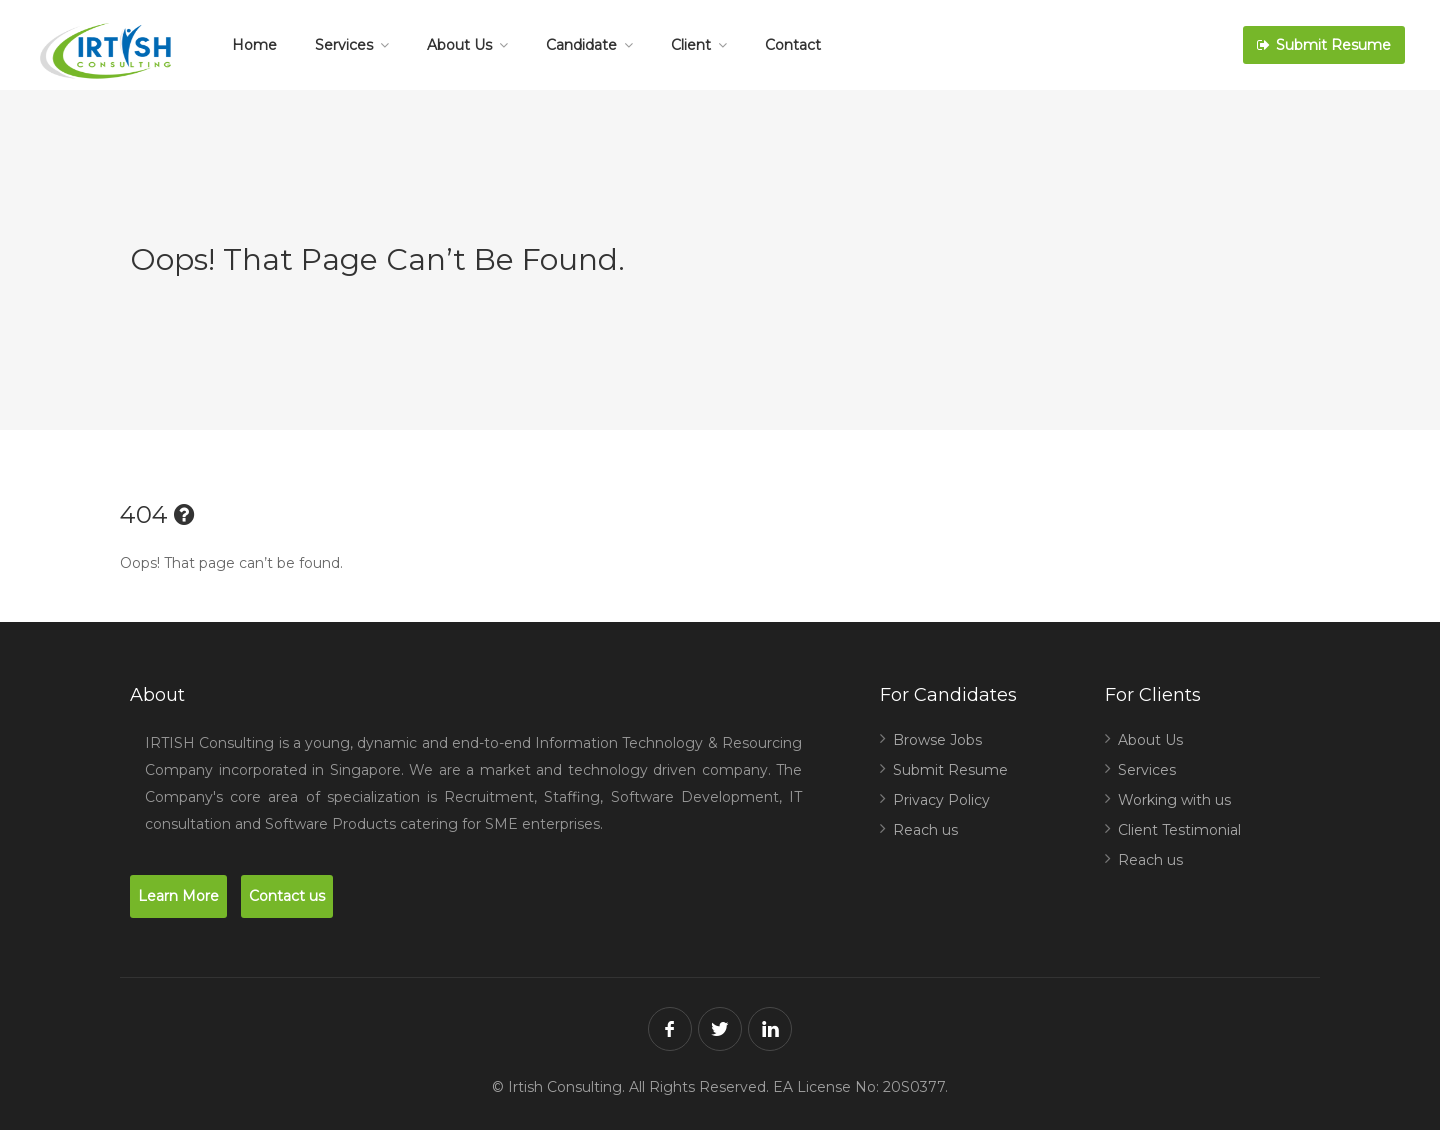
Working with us (1174, 800)
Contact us (287, 896)
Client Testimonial (1179, 830)
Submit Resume (1324, 45)
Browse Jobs (937, 740)
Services (344, 45)
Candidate (581, 45)
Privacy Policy (941, 800)
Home (254, 45)
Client (691, 45)
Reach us (925, 830)
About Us (459, 45)
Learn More (178, 896)
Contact (793, 45)
